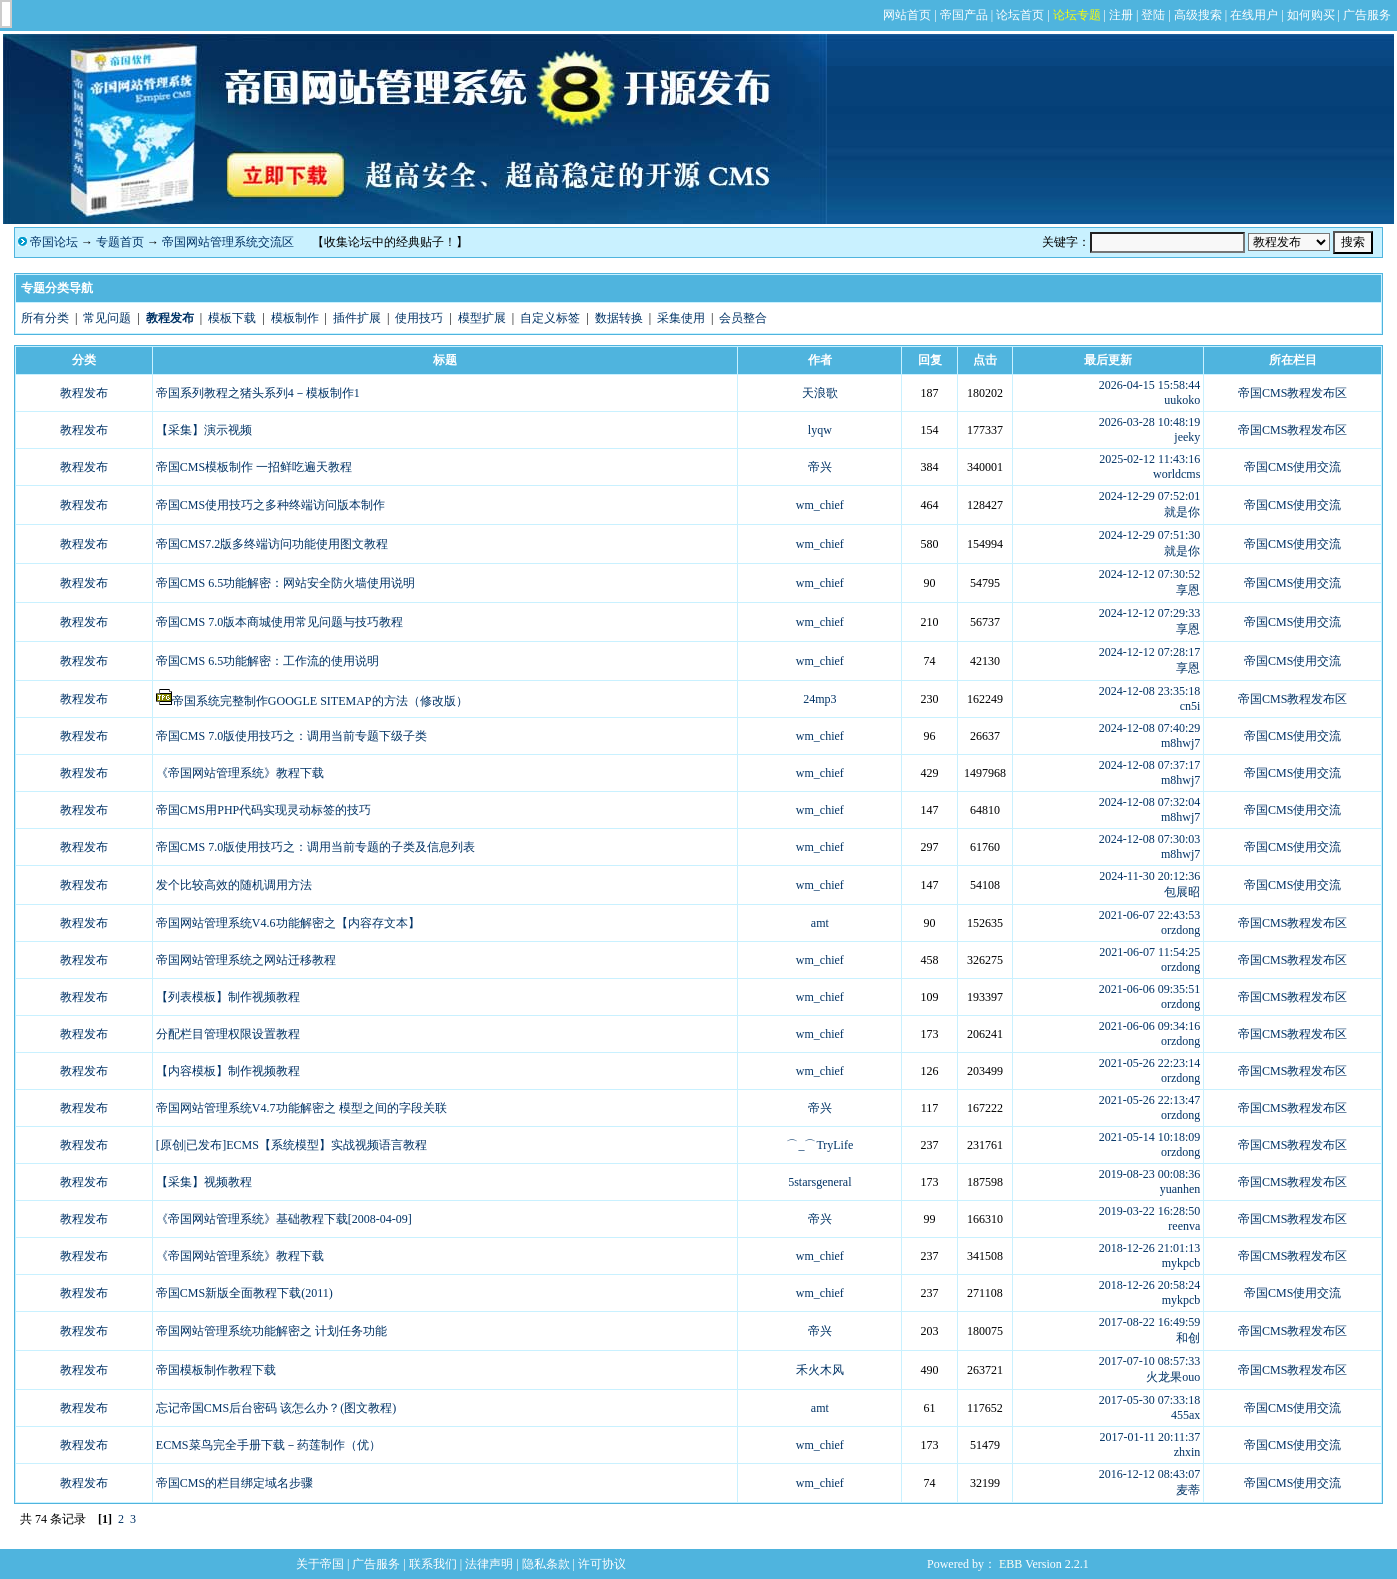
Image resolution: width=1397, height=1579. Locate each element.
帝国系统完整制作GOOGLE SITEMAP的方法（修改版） (320, 701)
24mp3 (819, 699)
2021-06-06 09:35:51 (1150, 989)
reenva (1184, 1226)
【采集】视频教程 (204, 1182)
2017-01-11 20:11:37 (1150, 1437)
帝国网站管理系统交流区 (228, 242)
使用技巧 (419, 318)
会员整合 (743, 318)
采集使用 (681, 318)
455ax (1185, 1415)
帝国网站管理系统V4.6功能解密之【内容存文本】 (288, 923)
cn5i (1190, 706)
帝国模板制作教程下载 (216, 1370)
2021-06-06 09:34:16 (1150, 1026)
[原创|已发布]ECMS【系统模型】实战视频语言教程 (291, 1145)
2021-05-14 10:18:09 (1150, 1137)
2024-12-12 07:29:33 (1150, 613)
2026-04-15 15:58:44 (1150, 385)
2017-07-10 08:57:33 (1150, 1361)
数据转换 (619, 318)
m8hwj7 (1180, 743)
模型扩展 (482, 318)
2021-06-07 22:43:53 (1150, 915)
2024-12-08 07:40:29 (1150, 728)
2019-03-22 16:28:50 (1150, 1211)
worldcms (1176, 474)
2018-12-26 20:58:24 (1150, 1285)
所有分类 (45, 318)
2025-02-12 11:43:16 (1149, 459)
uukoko (1182, 400)
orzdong (1180, 930)
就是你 (1182, 512)
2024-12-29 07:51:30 (1150, 535)
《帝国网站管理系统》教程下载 (240, 773)
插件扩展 (357, 318)
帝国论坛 (54, 242)
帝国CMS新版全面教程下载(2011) (244, 1293)
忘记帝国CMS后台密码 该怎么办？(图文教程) (276, 1408)
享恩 (1188, 590)
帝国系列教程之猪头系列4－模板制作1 (258, 393)
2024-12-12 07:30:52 (1150, 574)
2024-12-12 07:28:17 (1150, 652)
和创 (1188, 1338)
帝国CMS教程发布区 (1292, 393)
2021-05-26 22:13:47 (1150, 1100)
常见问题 (107, 318)
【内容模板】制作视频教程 (228, 1071)
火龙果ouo (1173, 1377)
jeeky (1187, 437)
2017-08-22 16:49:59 (1150, 1322)
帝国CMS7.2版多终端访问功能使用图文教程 (272, 544)
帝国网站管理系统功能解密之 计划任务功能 (271, 1331)
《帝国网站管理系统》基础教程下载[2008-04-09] (284, 1219)
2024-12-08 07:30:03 (1150, 839)
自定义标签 (550, 318)
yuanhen (1180, 1189)
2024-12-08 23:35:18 (1150, 691)
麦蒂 (1188, 1490)
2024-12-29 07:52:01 (1150, 496)
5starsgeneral (819, 1182)
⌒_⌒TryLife (819, 1145)
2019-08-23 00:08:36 (1150, 1174)
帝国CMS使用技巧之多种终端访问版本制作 (270, 505)
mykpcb (1181, 1263)
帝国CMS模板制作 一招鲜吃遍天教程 (254, 467)
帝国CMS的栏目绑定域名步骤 (234, 1483)
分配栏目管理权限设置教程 (228, 1034)
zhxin (1187, 1452)
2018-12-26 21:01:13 (1150, 1248)
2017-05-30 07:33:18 (1150, 1400)
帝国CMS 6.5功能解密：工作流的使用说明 (267, 661)
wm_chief (820, 505)
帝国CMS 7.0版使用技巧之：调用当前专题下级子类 (291, 736)
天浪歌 (820, 393)
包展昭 (1182, 892)
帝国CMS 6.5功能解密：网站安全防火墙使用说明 (285, 583)
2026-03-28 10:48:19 (1150, 422)
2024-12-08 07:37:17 (1150, 765)
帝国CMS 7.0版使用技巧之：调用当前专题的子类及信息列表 (315, 847)
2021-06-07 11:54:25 (1149, 952)
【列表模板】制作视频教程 (228, 997)
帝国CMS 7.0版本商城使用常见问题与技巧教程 (279, 622)
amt (820, 923)
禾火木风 (820, 1370)
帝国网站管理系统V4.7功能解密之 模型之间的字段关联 (301, 1108)
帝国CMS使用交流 (1292, 467)
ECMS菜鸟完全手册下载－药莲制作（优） (268, 1445)
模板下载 (232, 318)
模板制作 (295, 318)
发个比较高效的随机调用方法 (234, 885)
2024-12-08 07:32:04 (1150, 802)
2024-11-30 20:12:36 (1149, 876)
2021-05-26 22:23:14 (1150, 1063)
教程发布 (84, 393)
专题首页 (120, 242)
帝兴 (820, 467)
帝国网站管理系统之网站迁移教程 (246, 960)
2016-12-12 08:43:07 (1150, 1474)
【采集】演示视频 (204, 430)
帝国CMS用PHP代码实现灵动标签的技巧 (263, 810)
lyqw (820, 430)
